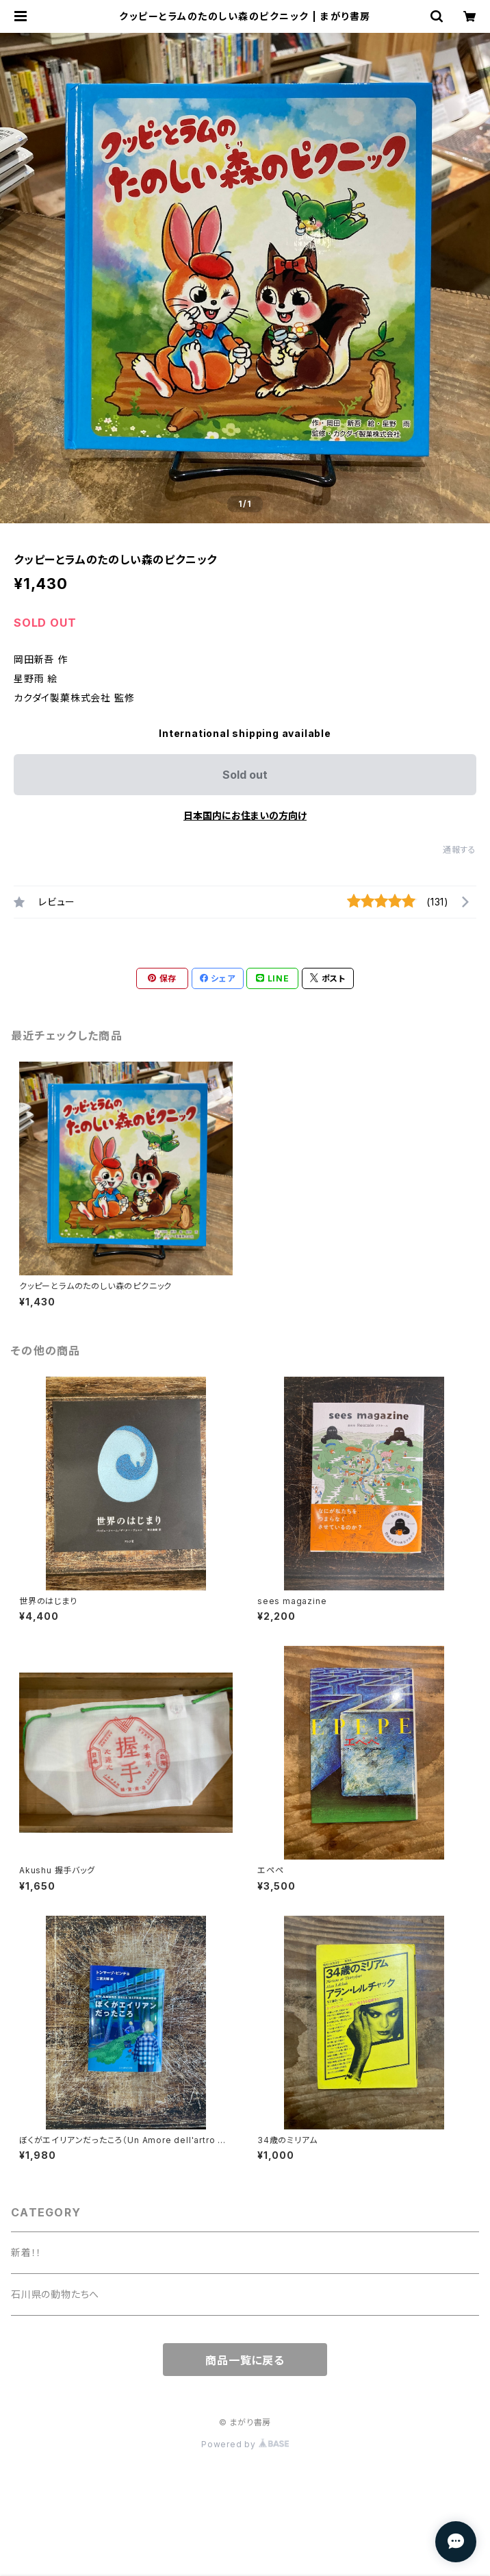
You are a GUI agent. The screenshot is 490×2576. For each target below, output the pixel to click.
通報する (459, 850)
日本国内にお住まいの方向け (245, 815)
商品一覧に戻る (245, 2360)
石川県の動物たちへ (55, 2294)
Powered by (245, 2444)
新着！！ (26, 2252)
